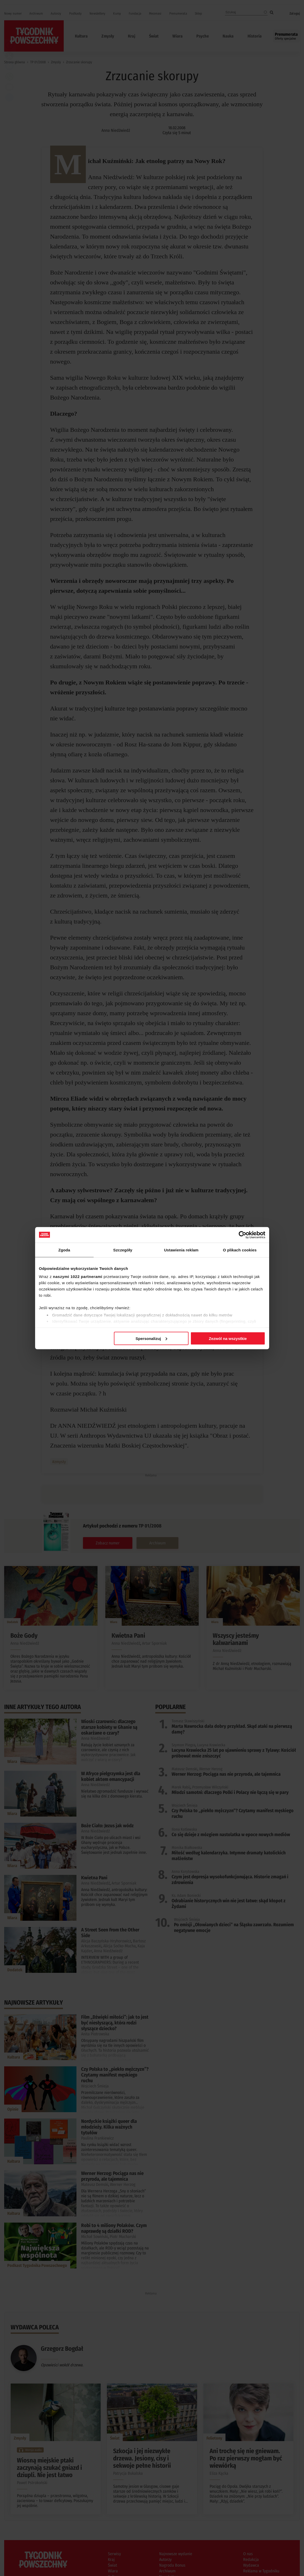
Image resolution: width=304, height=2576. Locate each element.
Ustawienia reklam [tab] (181, 1250)
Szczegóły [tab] (122, 1250)
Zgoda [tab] (64, 1250)
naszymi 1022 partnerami (77, 1276)
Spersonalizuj (151, 1338)
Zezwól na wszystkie (228, 1338)
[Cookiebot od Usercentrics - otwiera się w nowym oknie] (242, 1235)
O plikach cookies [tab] (239, 1250)
